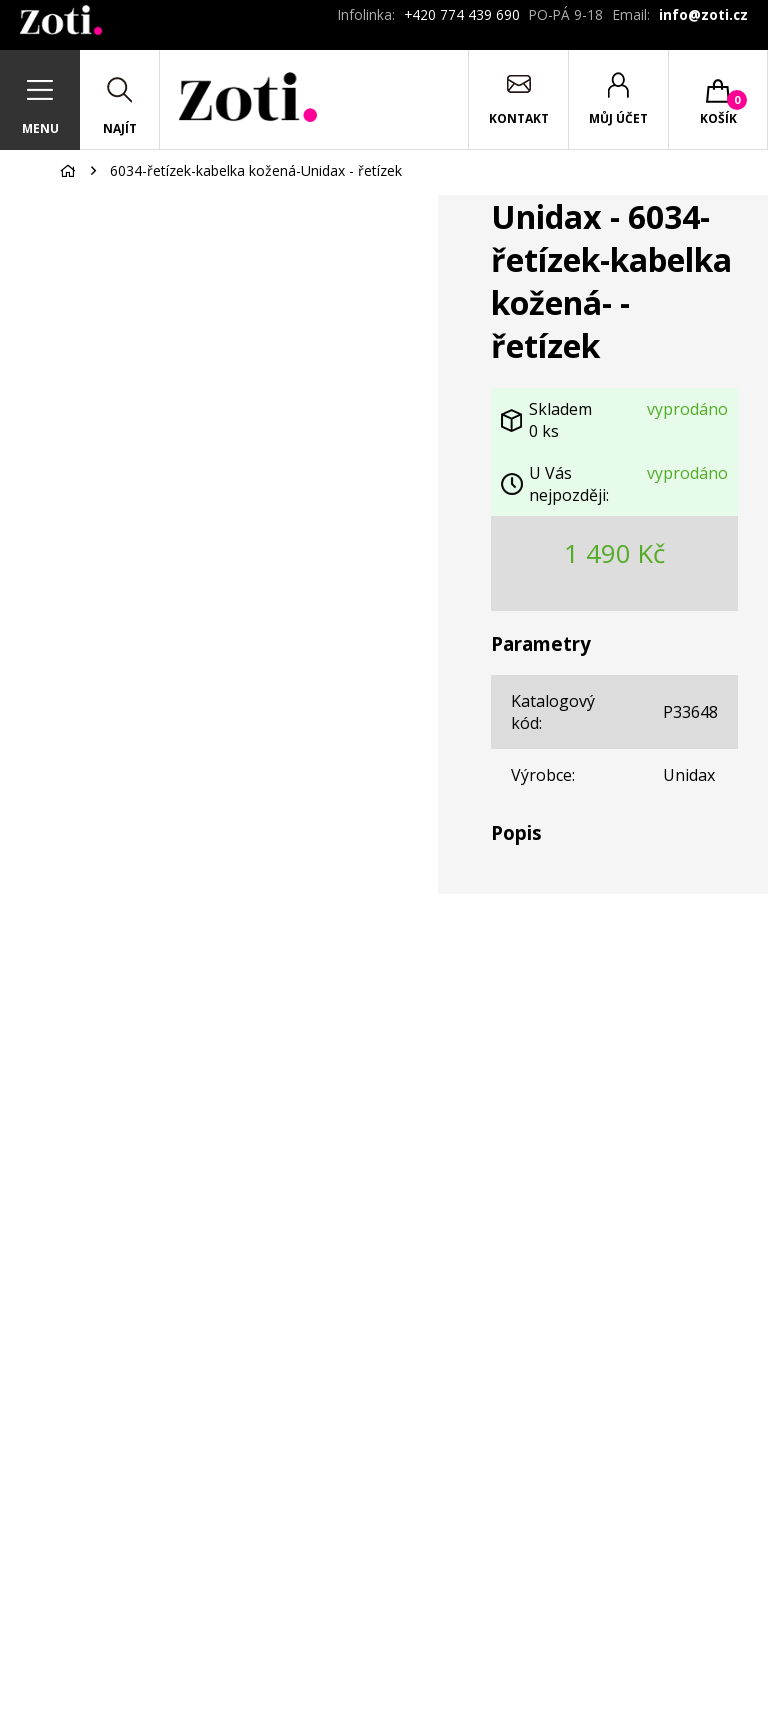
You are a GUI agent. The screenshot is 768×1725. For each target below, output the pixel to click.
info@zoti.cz (703, 14)
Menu (40, 128)
